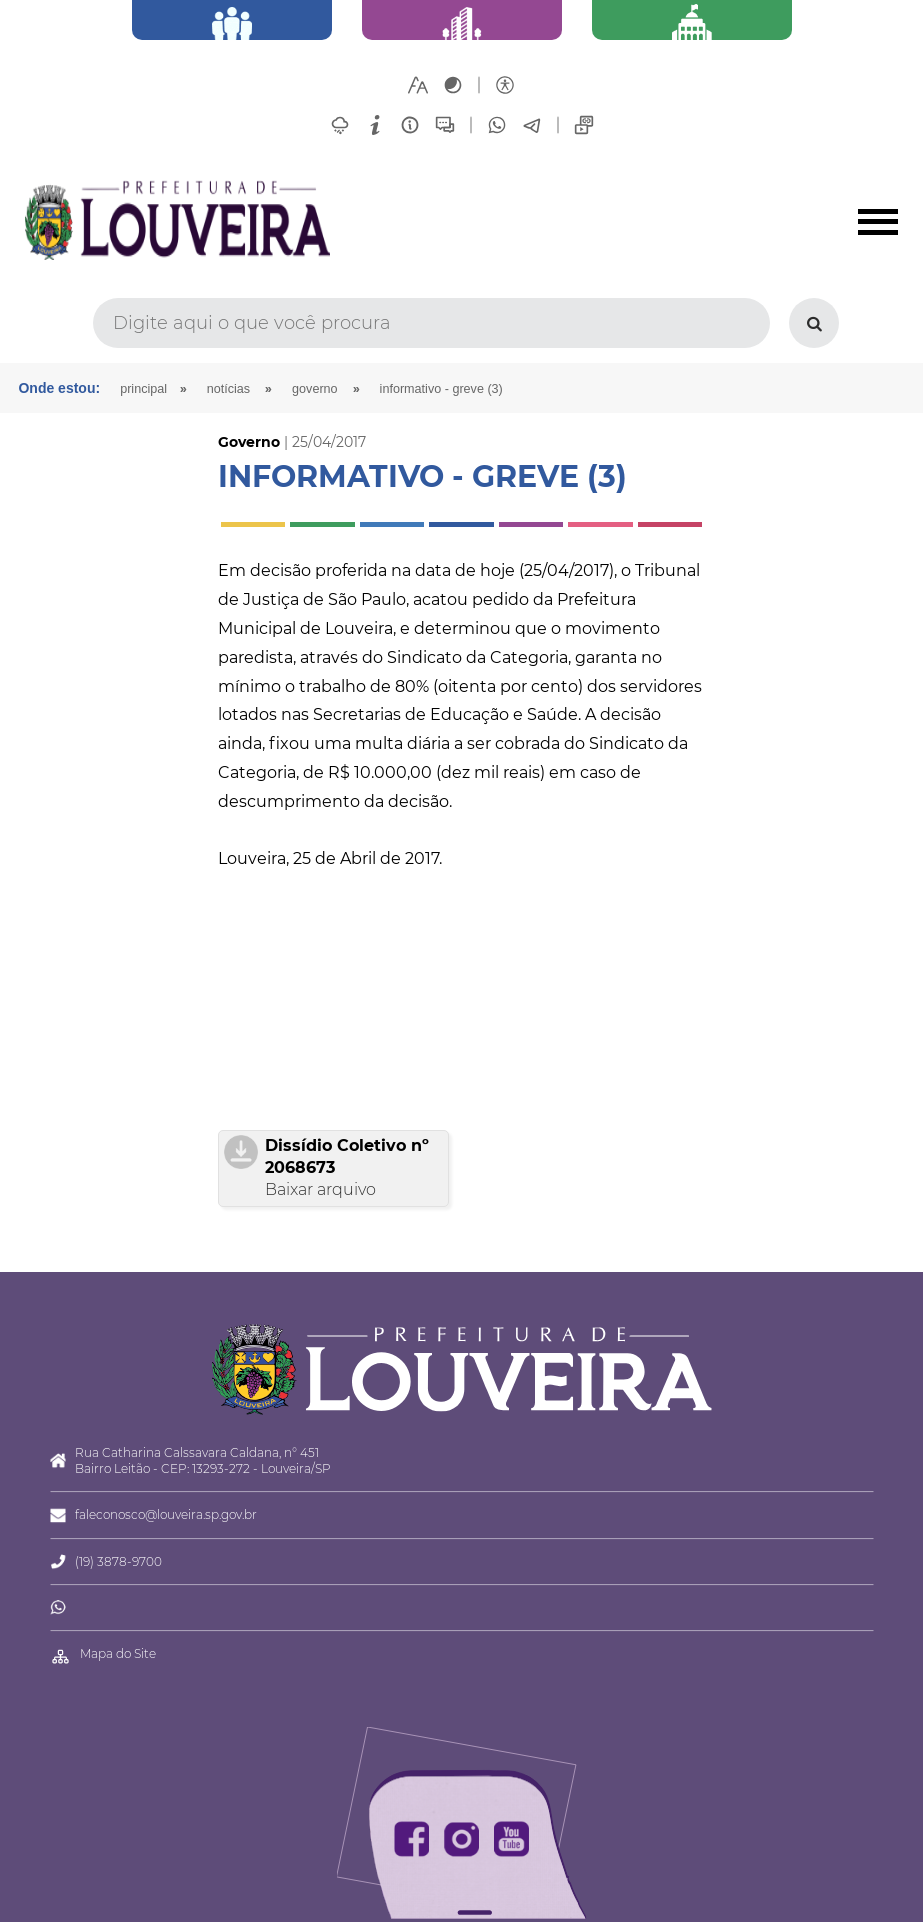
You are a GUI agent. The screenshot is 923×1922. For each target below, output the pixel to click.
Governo (315, 389)
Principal (143, 389)
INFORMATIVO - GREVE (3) (441, 389)
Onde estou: (59, 388)
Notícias (228, 389)
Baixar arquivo (320, 1189)
